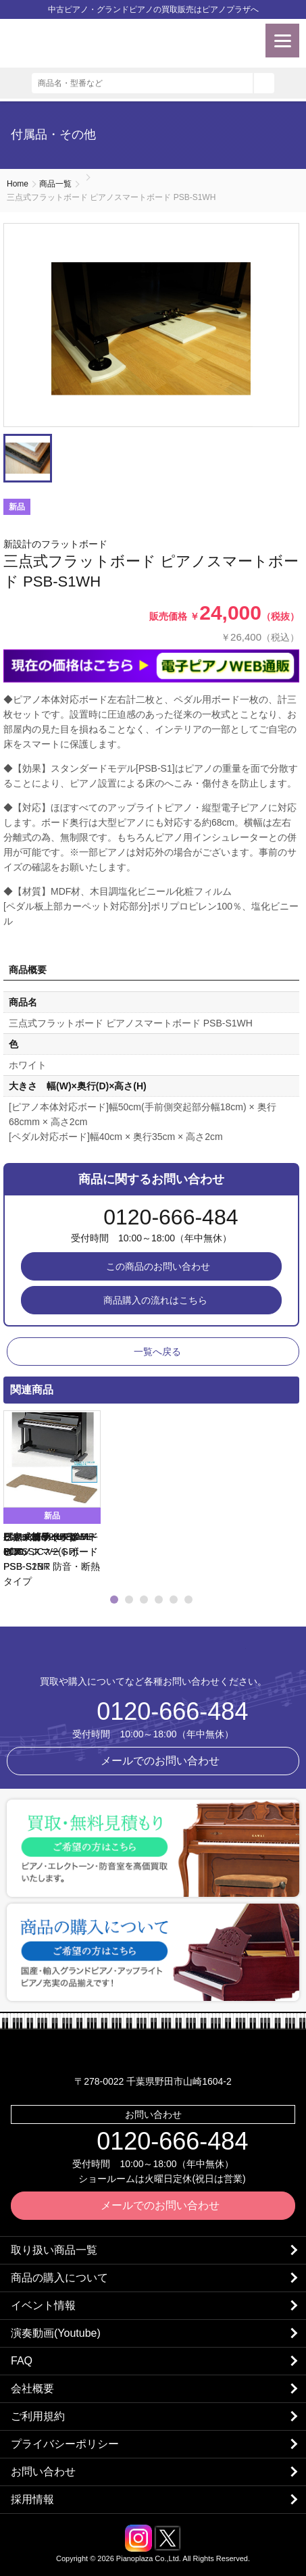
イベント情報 (43, 2305)
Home (17, 184)
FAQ (21, 2361)
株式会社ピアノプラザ (153, 1653)
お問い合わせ (43, 2471)
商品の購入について (59, 2277)
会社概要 (32, 2388)
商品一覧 (55, 184)
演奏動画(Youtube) (56, 2333)
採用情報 (32, 2499)
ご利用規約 (38, 2416)
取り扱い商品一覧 (54, 2250)
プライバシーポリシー (65, 2444)
